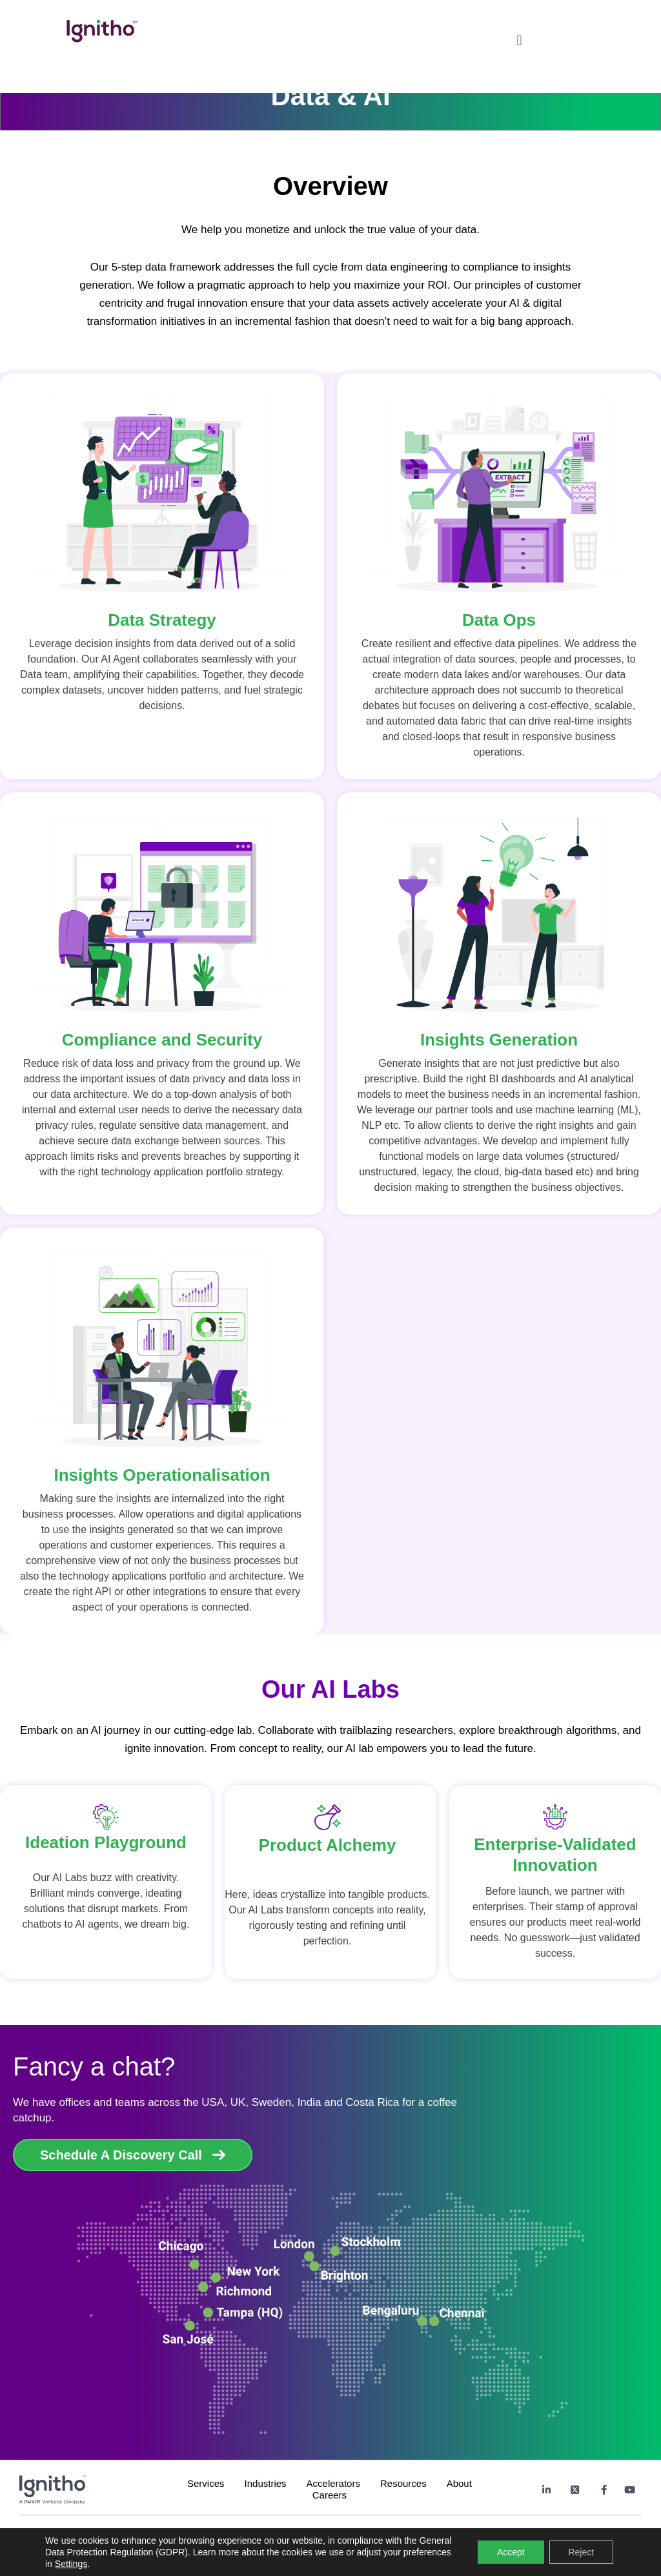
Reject (581, 2552)
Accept (511, 2552)
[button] (519, 37)
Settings (71, 2564)
